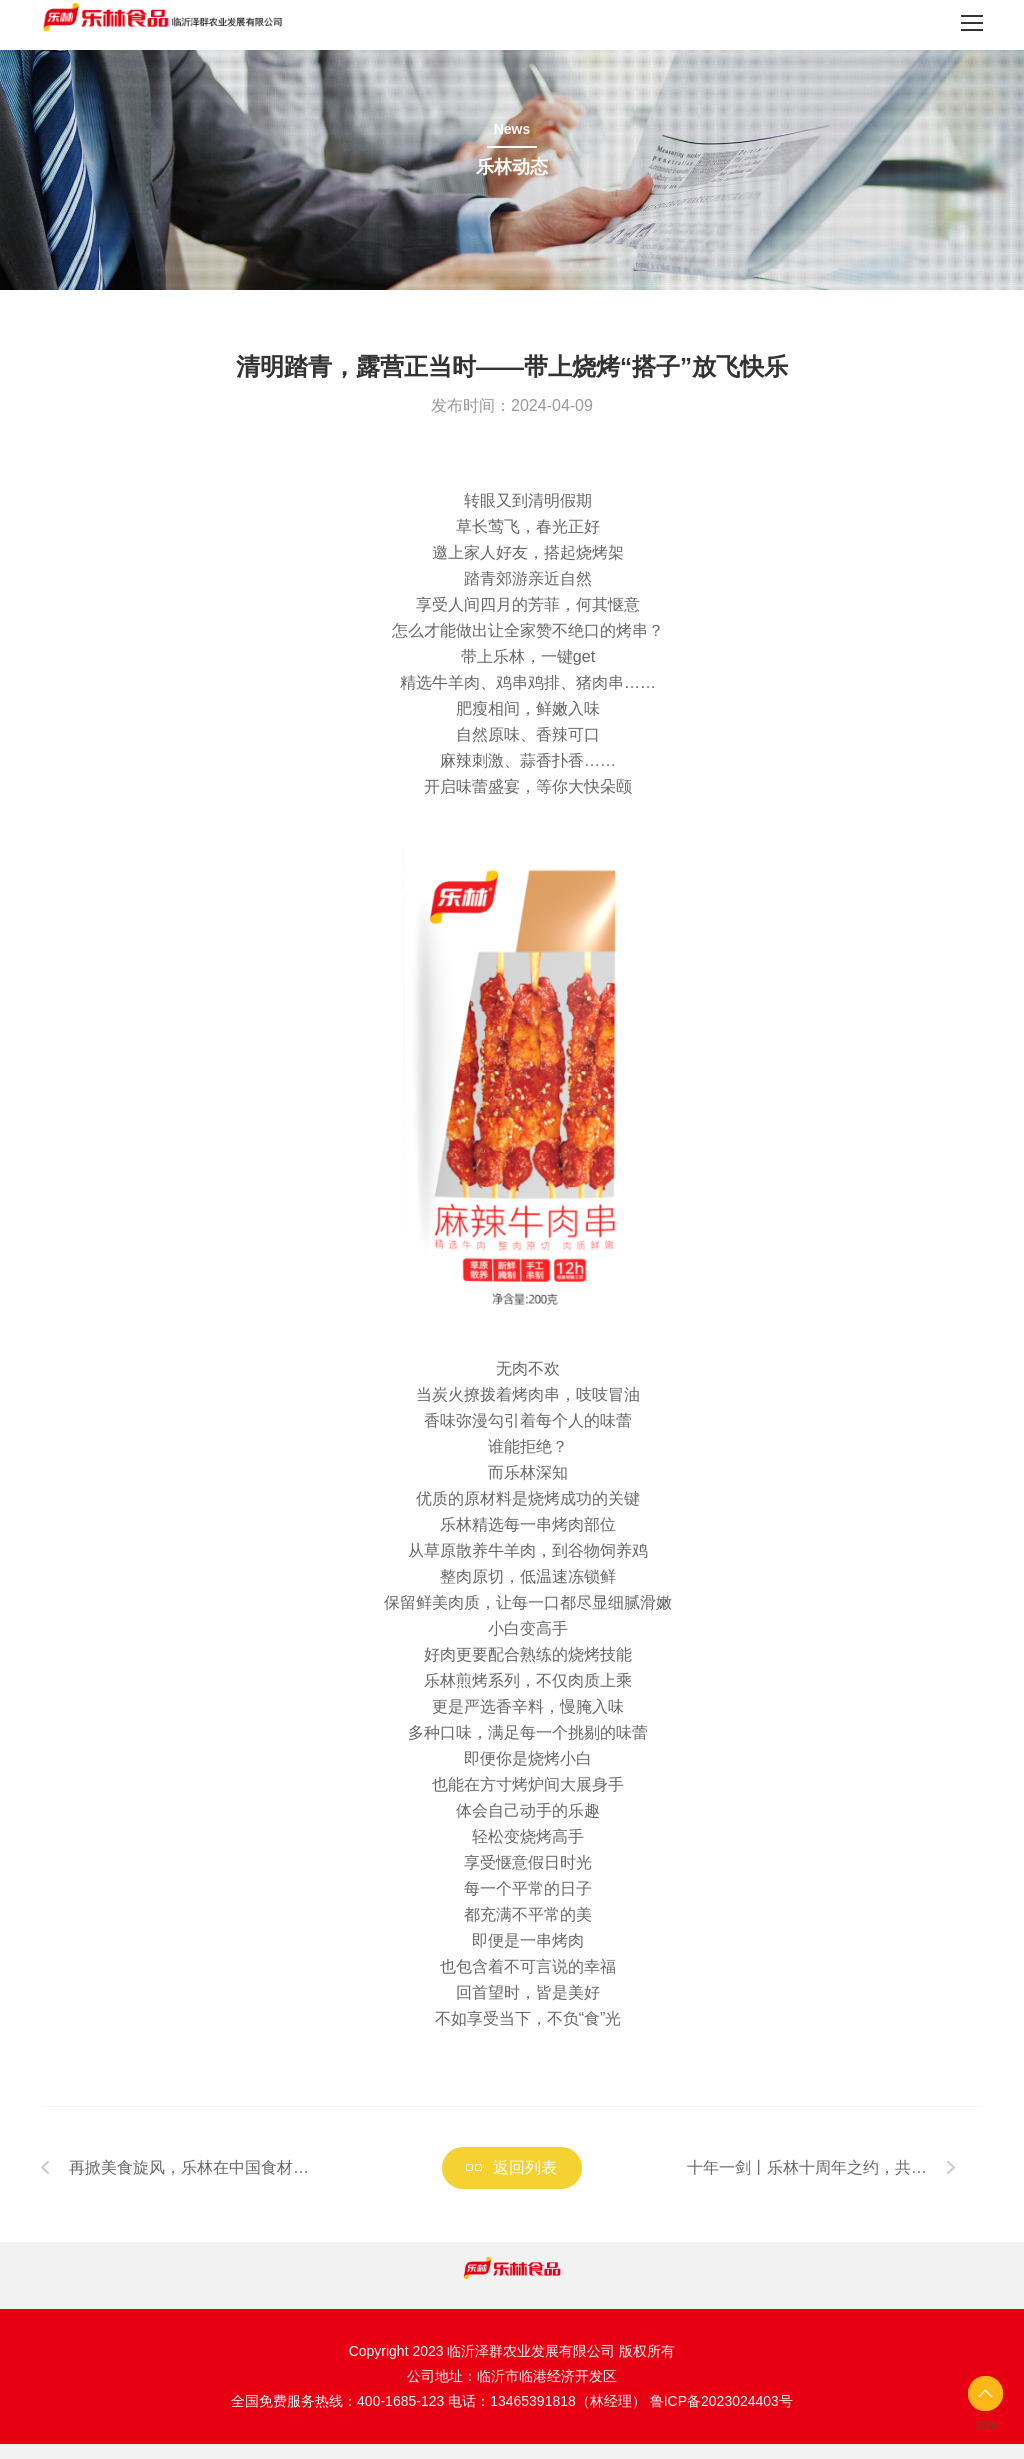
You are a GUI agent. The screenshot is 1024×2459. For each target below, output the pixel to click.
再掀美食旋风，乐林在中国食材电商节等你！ (189, 2174)
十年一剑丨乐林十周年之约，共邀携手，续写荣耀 (807, 2174)
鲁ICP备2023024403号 (721, 2401)
